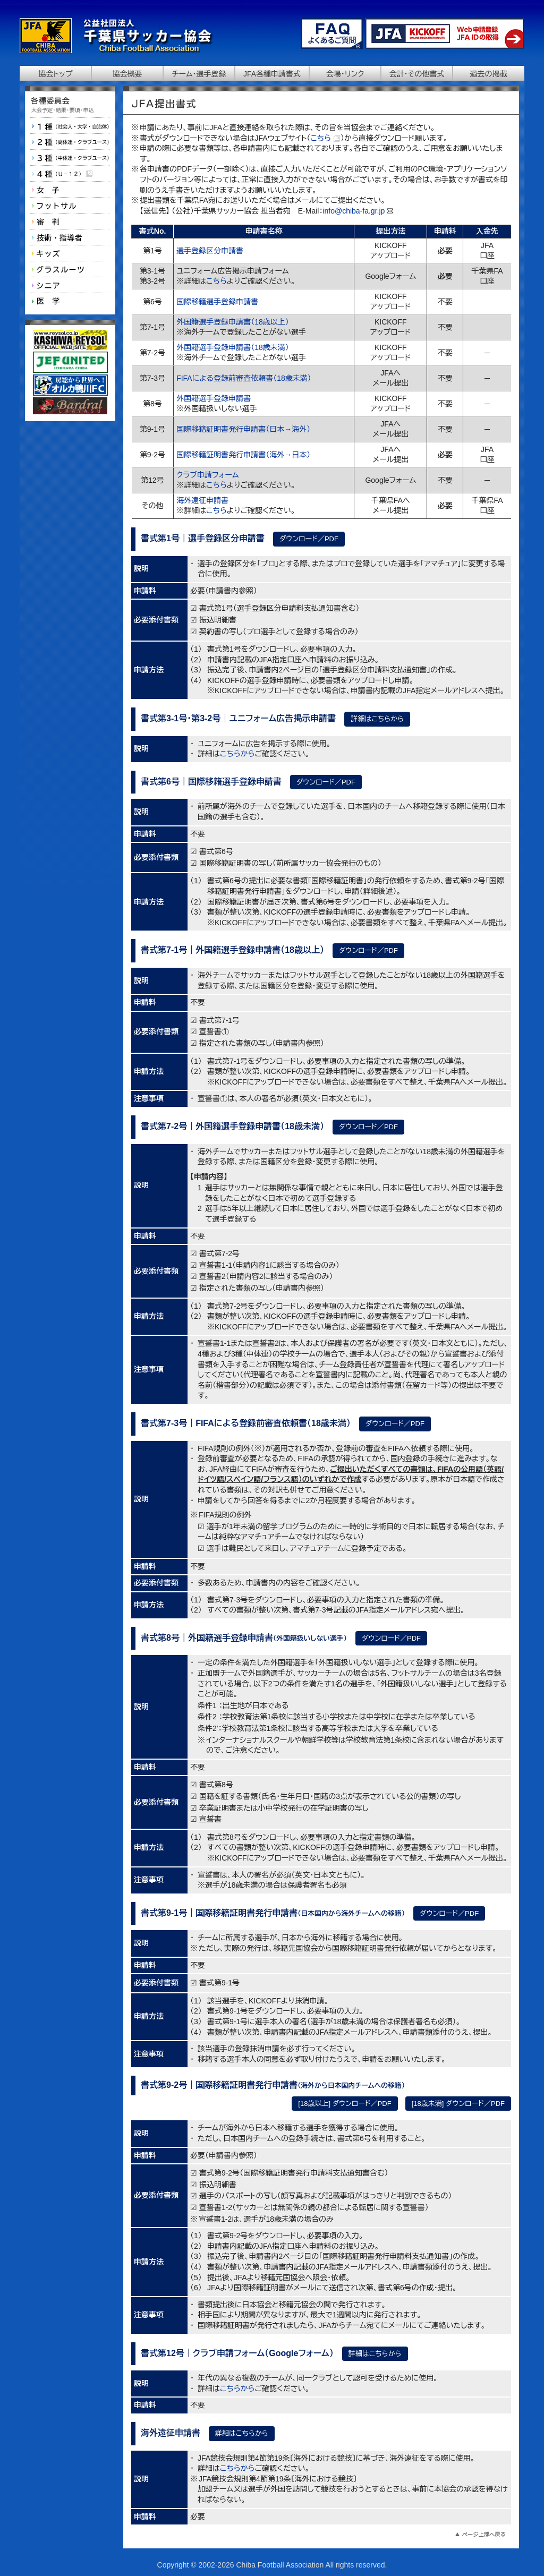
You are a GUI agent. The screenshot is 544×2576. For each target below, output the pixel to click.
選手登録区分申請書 (209, 250)
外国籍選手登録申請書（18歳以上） (232, 322)
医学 (70, 301)
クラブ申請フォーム (207, 475)
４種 (70, 174)
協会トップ (55, 74)
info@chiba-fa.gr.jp (353, 211)
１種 (70, 126)
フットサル (70, 206)
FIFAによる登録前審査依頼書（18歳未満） (243, 378)
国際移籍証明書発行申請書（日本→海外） (243, 429)
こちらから (237, 753)
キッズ (70, 253)
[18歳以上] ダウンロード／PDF (344, 2104)
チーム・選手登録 (199, 74)
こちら (325, 138)
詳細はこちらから (377, 719)
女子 (70, 190)
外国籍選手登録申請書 (213, 398)
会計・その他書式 (416, 74)
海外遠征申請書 (202, 500)
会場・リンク (345, 74)
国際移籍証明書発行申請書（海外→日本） (243, 454)
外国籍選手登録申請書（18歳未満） (232, 347)
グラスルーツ (70, 269)
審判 (70, 221)
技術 (70, 237)
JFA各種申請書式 (272, 74)
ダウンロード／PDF (308, 539)
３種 (70, 158)
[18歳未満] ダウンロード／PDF (458, 2104)
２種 (70, 142)
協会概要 (127, 74)
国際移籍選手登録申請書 (217, 301)
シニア (70, 285)
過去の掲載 (488, 74)
